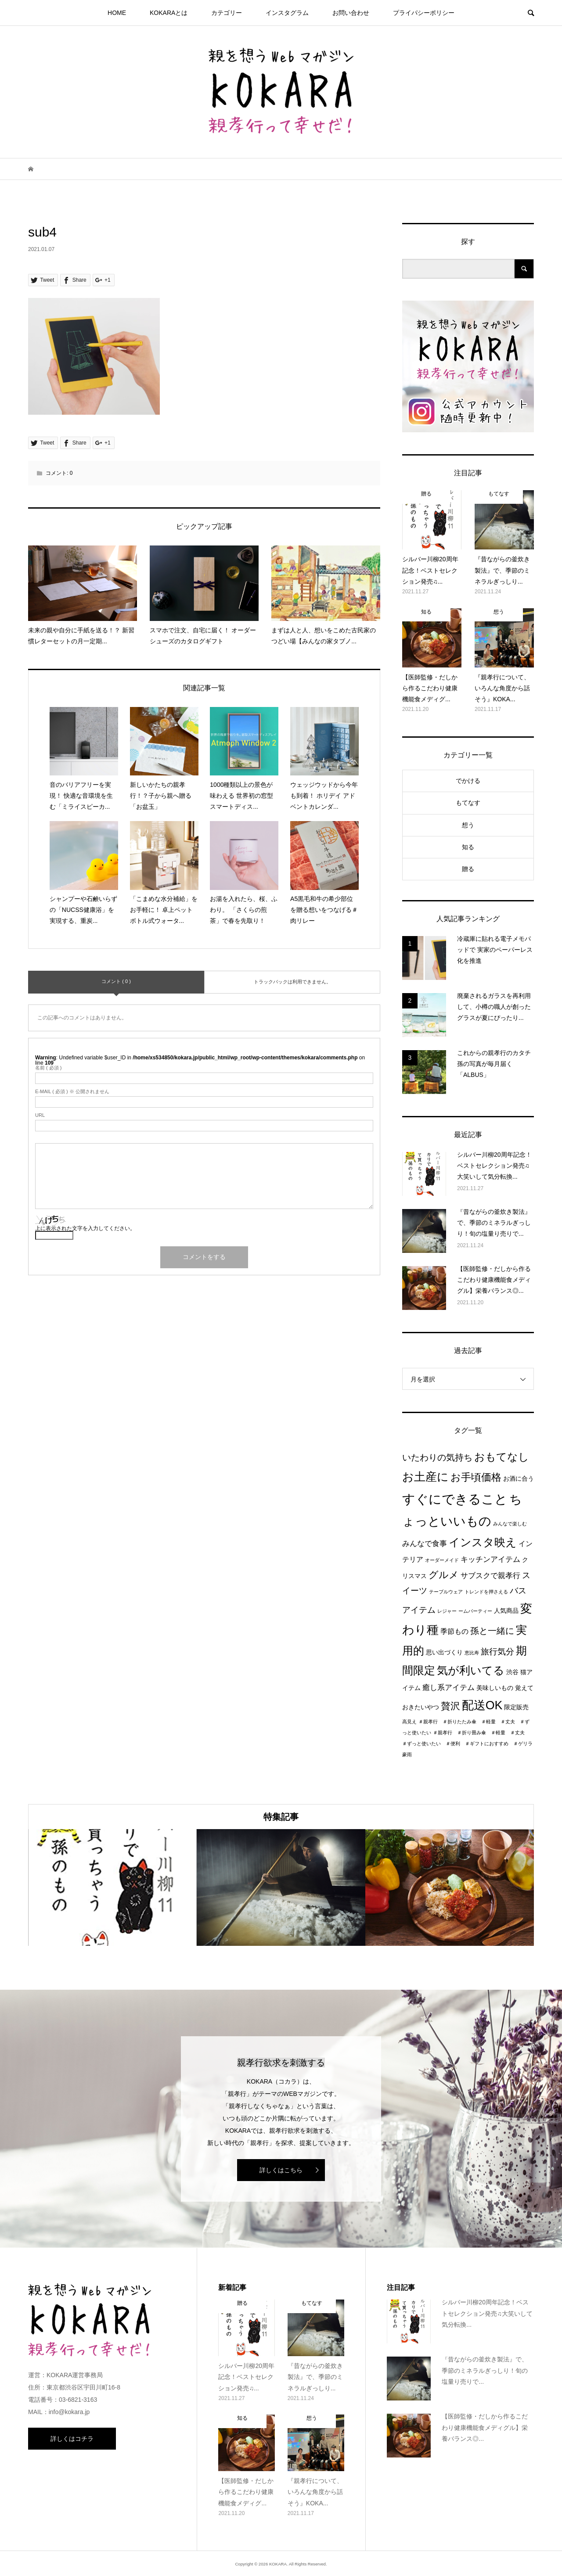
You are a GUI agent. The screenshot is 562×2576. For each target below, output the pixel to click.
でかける (468, 780)
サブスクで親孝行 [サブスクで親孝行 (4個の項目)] (490, 1575)
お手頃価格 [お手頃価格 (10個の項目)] (475, 1477)
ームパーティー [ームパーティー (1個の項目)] (475, 1611)
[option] (112, 1887)
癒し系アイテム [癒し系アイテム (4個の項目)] (448, 1687)
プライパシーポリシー (423, 12)
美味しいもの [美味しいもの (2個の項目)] (494, 1688)
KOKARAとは (168, 12)
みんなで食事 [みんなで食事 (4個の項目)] (424, 1543)
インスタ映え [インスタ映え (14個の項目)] (483, 1542)
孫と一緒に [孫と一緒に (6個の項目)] (492, 1631)
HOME (117, 12)
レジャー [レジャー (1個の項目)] (447, 1611)
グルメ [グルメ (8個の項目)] (444, 1574)
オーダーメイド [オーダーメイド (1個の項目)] (442, 1560)
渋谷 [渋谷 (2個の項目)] (512, 1672)
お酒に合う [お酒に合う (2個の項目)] (518, 1478)
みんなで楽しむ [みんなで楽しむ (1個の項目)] (510, 1523)
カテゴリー (226, 12)
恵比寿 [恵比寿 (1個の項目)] (472, 1652)
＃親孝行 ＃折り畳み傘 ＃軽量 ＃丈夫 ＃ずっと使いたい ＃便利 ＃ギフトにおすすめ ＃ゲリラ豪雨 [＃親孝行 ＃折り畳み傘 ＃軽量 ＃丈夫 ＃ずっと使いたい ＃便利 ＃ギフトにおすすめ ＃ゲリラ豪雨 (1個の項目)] (467, 1743)
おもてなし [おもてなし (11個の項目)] (501, 1457)
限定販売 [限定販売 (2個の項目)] (516, 1707)
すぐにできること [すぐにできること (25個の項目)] (455, 1499)
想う (468, 825)
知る (468, 846)
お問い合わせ (350, 12)
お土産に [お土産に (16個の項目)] (425, 1476)
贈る (468, 868)
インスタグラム (287, 12)
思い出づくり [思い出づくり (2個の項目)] (444, 1652)
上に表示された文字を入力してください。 (85, 1228)
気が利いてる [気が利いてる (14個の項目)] (470, 1670)
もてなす (468, 802)
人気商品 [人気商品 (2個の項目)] (506, 1610)
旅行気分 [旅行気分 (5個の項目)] (497, 1651)
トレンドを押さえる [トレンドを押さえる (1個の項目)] (486, 1591)
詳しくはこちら (281, 2170)
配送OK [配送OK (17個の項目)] (482, 1705)
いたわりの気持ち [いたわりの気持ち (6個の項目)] (437, 1457)
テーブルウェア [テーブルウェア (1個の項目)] (446, 1591)
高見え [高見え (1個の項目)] (409, 1721)
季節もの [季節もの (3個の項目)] (454, 1631)
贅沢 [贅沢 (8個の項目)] (450, 1706)
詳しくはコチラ (72, 2438)
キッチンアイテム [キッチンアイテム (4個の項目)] (490, 1559)
